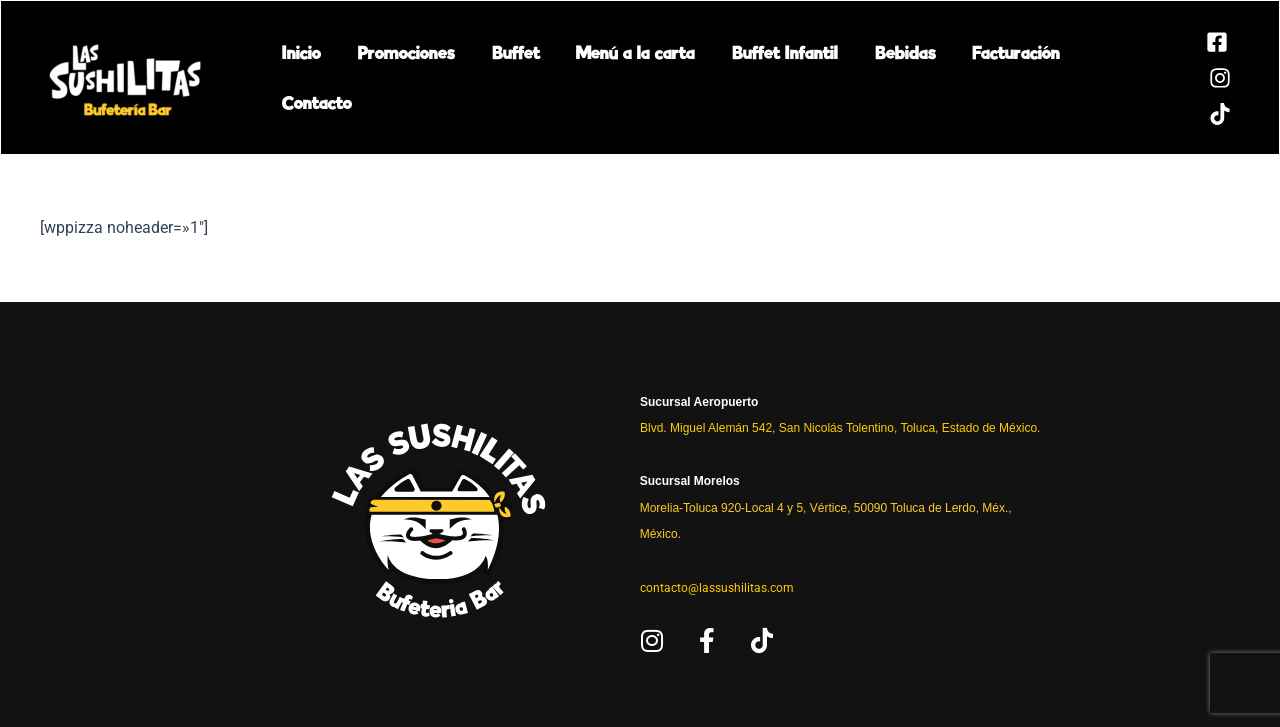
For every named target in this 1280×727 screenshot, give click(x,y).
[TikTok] (1189, 114)
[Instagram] (1189, 78)
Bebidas (879, 77)
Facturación (986, 77)
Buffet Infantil (764, 77)
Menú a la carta (619, 77)
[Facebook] (1186, 42)
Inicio (299, 77)
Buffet (504, 77)
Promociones (399, 77)
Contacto (1097, 77)
